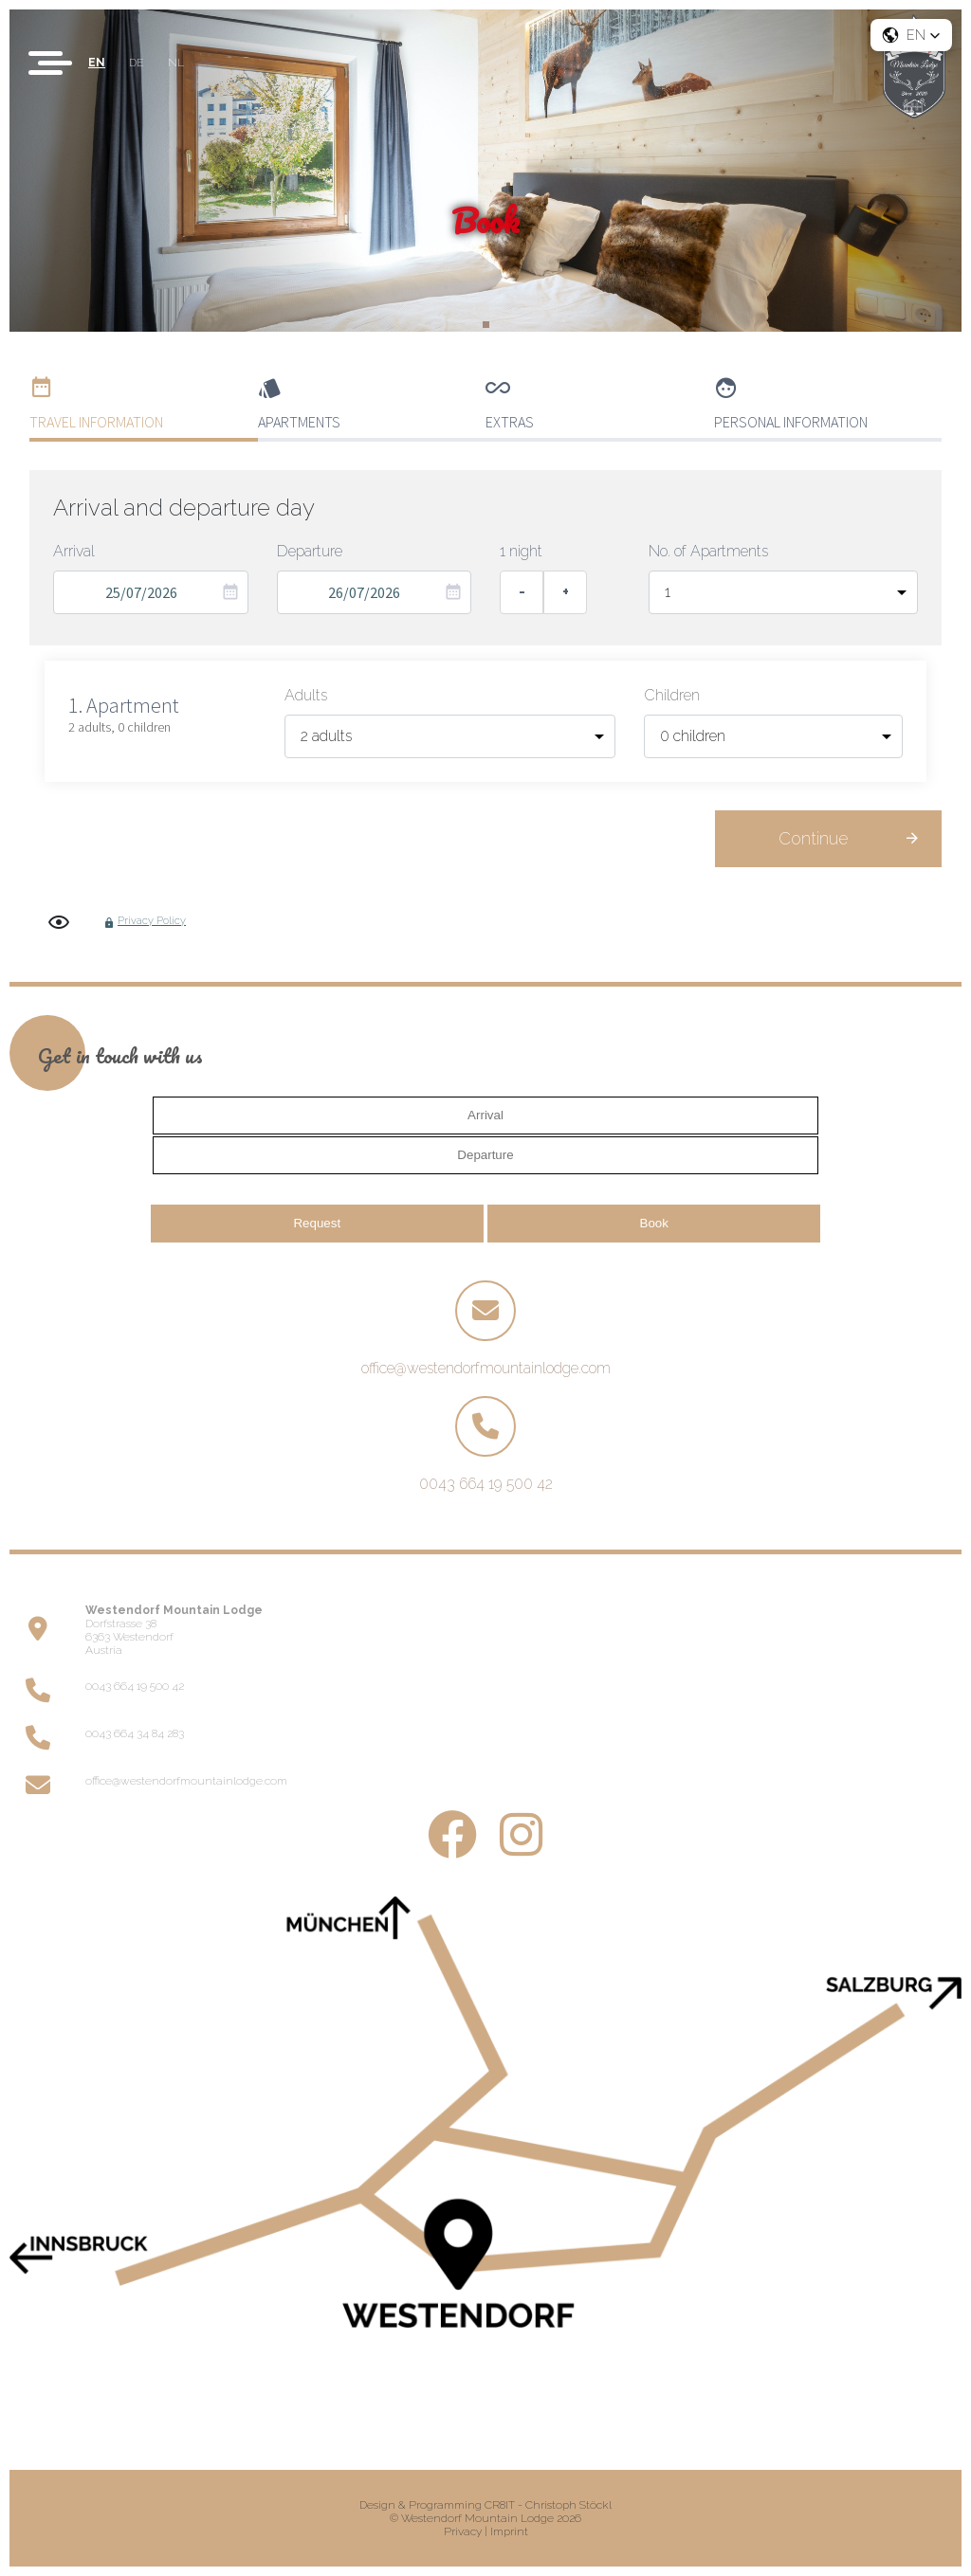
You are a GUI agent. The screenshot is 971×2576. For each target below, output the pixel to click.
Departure (309, 551)
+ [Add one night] (565, 592)
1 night (521, 551)
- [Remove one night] (522, 592)
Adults (305, 695)
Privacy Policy (152, 921)
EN (96, 62)
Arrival (74, 551)
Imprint (509, 2531)
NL (176, 62)
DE (136, 62)
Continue (813, 838)
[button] (911, 35)
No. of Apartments (708, 551)
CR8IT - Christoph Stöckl (548, 2505)
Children (672, 695)
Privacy (463, 2531)
